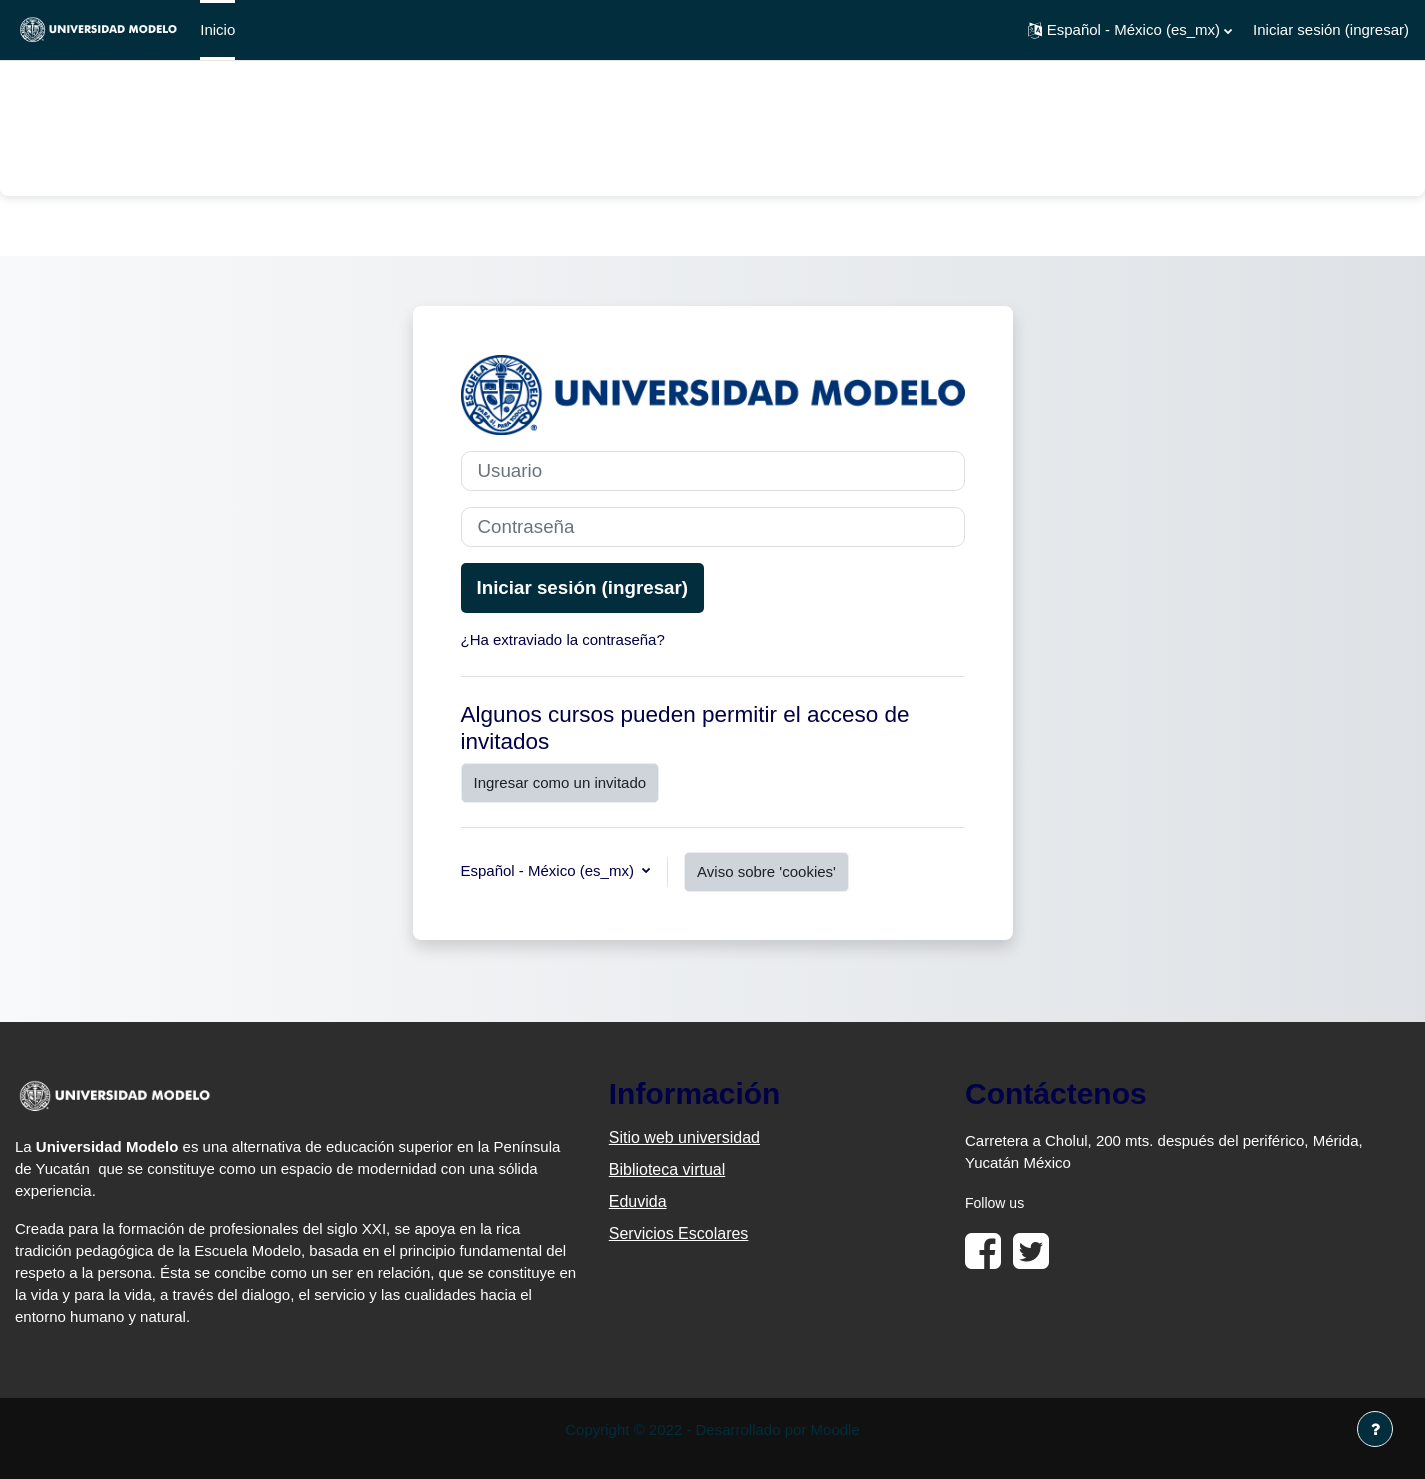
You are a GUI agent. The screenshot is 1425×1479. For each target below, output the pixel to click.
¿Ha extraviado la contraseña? (563, 639)
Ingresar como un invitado (560, 782)
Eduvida (638, 1201)
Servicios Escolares (679, 1233)
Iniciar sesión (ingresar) (1331, 29)
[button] (1130, 30)
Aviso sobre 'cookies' (766, 871)
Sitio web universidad (684, 1137)
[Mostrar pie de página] (1375, 1429)
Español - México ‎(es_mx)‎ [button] (550, 870)
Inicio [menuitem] (217, 29)
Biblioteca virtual (667, 1169)
